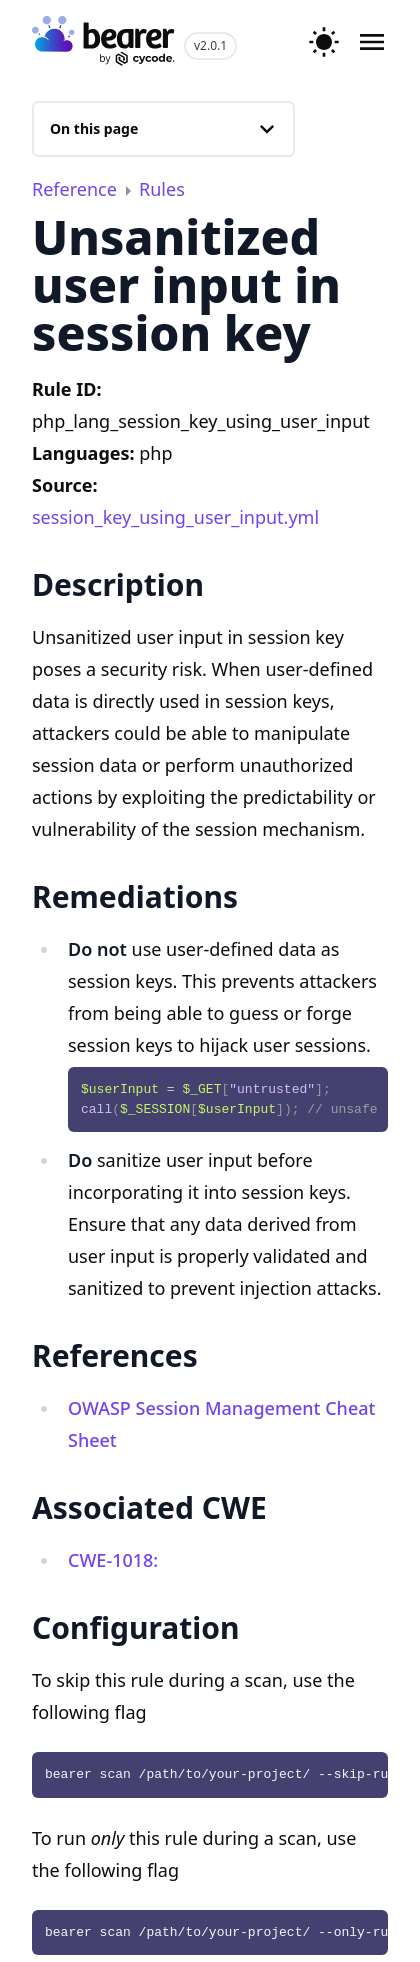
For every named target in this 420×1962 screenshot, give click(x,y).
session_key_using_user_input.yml (175, 517)
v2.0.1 (210, 45)
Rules (162, 189)
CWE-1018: (113, 1560)
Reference (77, 189)
